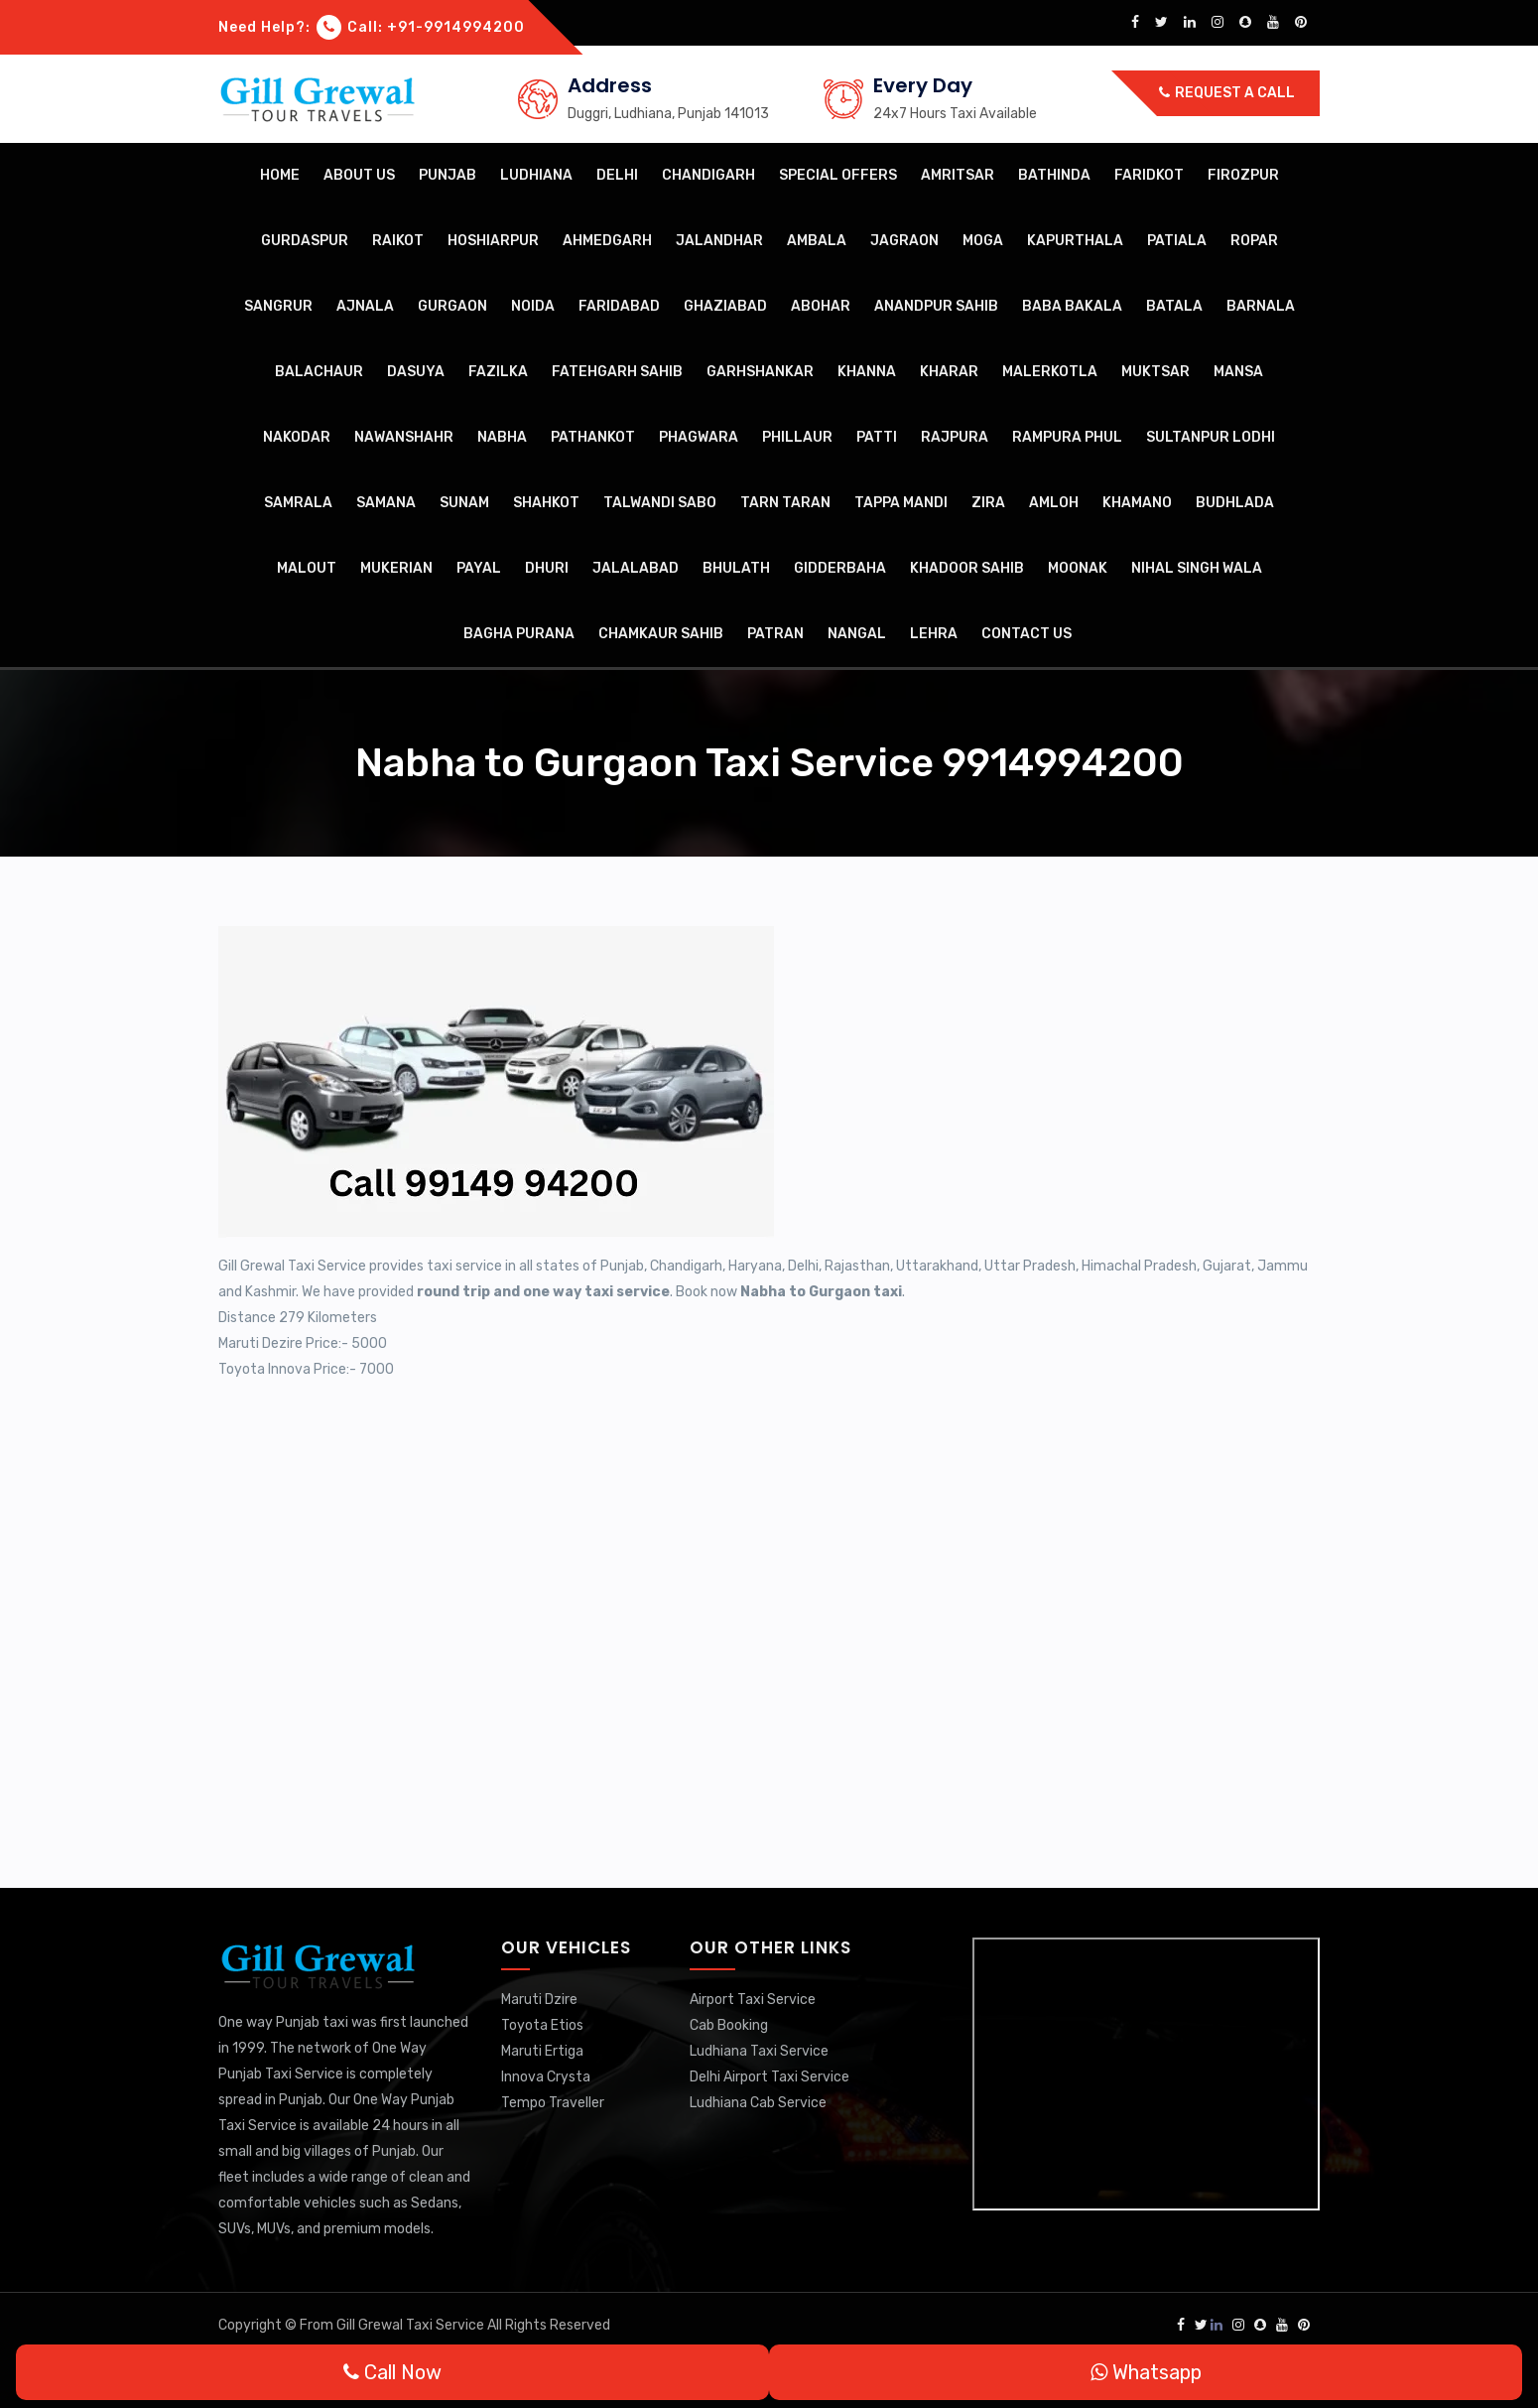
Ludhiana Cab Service (758, 2102)
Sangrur (278, 306)
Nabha (502, 437)
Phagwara (698, 437)
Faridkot (1149, 175)
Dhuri (547, 568)
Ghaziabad (725, 306)
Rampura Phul (1067, 437)
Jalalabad (635, 568)
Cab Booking (729, 2025)
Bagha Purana (519, 633)
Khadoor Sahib (967, 568)
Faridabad (619, 306)
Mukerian (396, 568)
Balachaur (319, 371)
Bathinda (1054, 175)
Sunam (464, 502)
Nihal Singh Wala (1196, 568)
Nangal (857, 633)
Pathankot (593, 437)
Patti (876, 437)
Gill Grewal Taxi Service (411, 2325)
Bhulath (736, 568)
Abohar (820, 306)
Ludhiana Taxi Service (759, 2051)
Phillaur (797, 437)
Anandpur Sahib (936, 306)
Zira (988, 502)
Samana (386, 502)
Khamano (1137, 502)
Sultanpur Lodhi (1210, 437)
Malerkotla (1049, 371)
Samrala (298, 502)
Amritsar (957, 175)
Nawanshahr (403, 437)
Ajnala (365, 306)
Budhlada (1235, 502)
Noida (533, 306)
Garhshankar (760, 371)
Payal (478, 568)
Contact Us (1026, 633)
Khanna (866, 371)
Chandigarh (708, 175)
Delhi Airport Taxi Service (769, 2077)
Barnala (1260, 306)
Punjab (447, 175)
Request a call (1227, 92)
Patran (775, 633)
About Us (359, 175)
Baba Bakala (1072, 306)
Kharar (949, 371)
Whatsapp (1146, 2372)
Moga (982, 240)
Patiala (1177, 240)
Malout (306, 568)
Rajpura (954, 437)
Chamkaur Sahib (660, 633)
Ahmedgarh (607, 240)
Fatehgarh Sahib (617, 371)
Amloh (1054, 502)
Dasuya (416, 371)
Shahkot (546, 502)
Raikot (398, 240)
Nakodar (296, 437)
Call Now (392, 2372)
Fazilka (498, 371)
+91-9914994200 (456, 27)
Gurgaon (452, 306)
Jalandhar (719, 240)
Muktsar (1155, 371)
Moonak (1077, 568)
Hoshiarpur (493, 240)
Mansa (1238, 371)
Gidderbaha (840, 568)
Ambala (816, 240)
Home (280, 175)
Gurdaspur (304, 240)
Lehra (934, 633)
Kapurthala (1075, 240)
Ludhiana (536, 175)
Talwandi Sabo (659, 502)
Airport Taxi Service (753, 1999)
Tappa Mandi (901, 502)
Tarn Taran (785, 502)
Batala (1174, 306)
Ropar (1254, 240)
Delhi (617, 175)
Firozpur (1243, 175)
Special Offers (838, 175)
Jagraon (904, 240)
